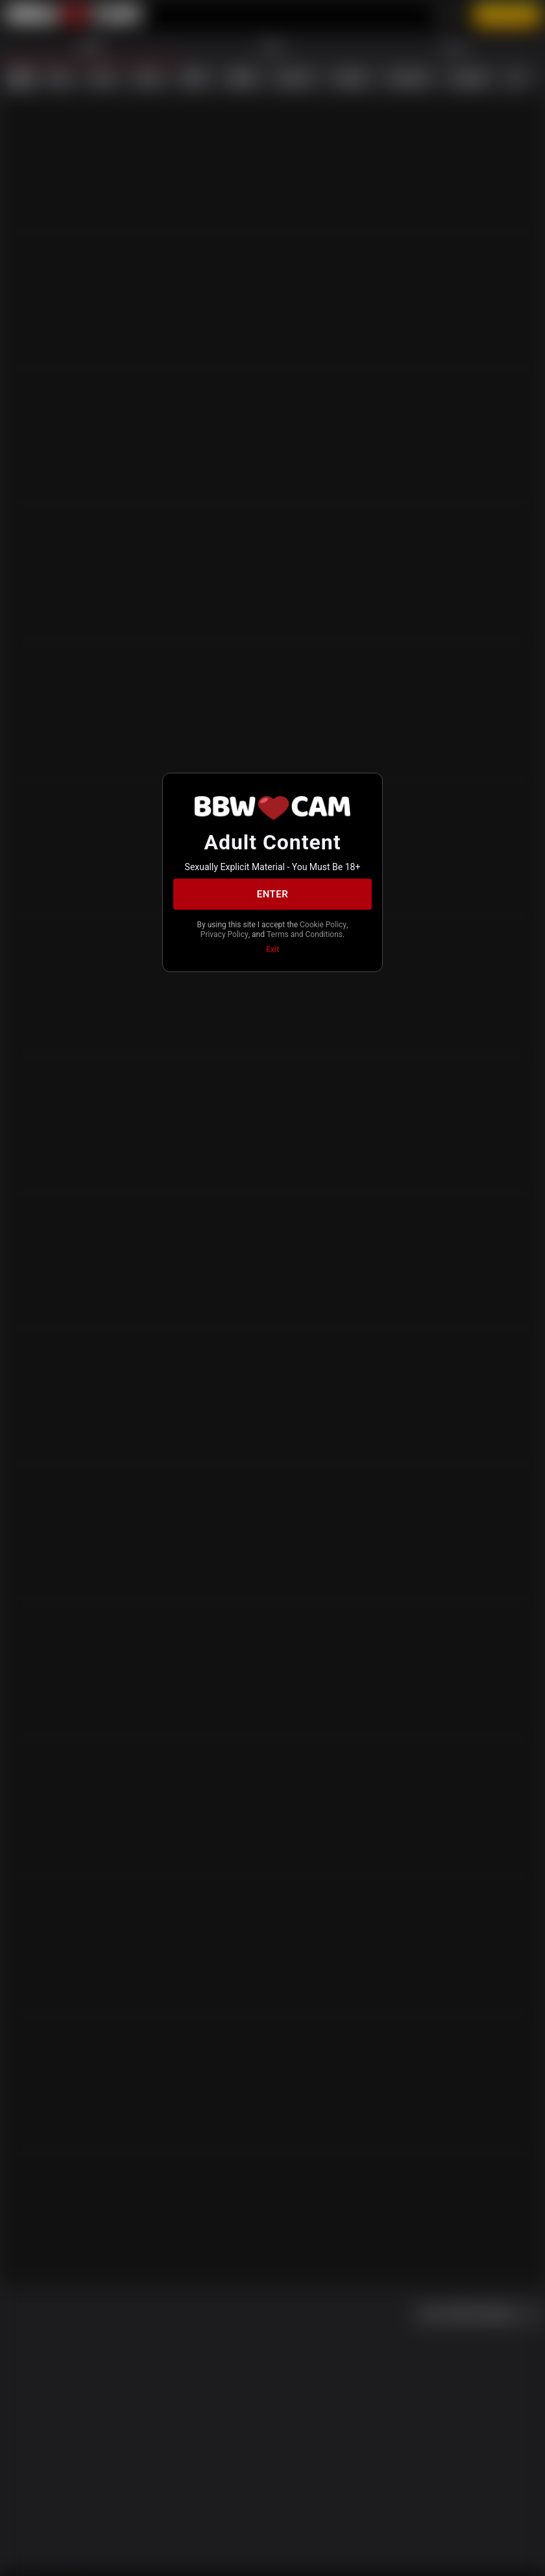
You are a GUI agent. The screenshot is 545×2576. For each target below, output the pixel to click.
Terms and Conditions (305, 934)
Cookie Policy (323, 924)
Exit (272, 949)
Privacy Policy (224, 934)
